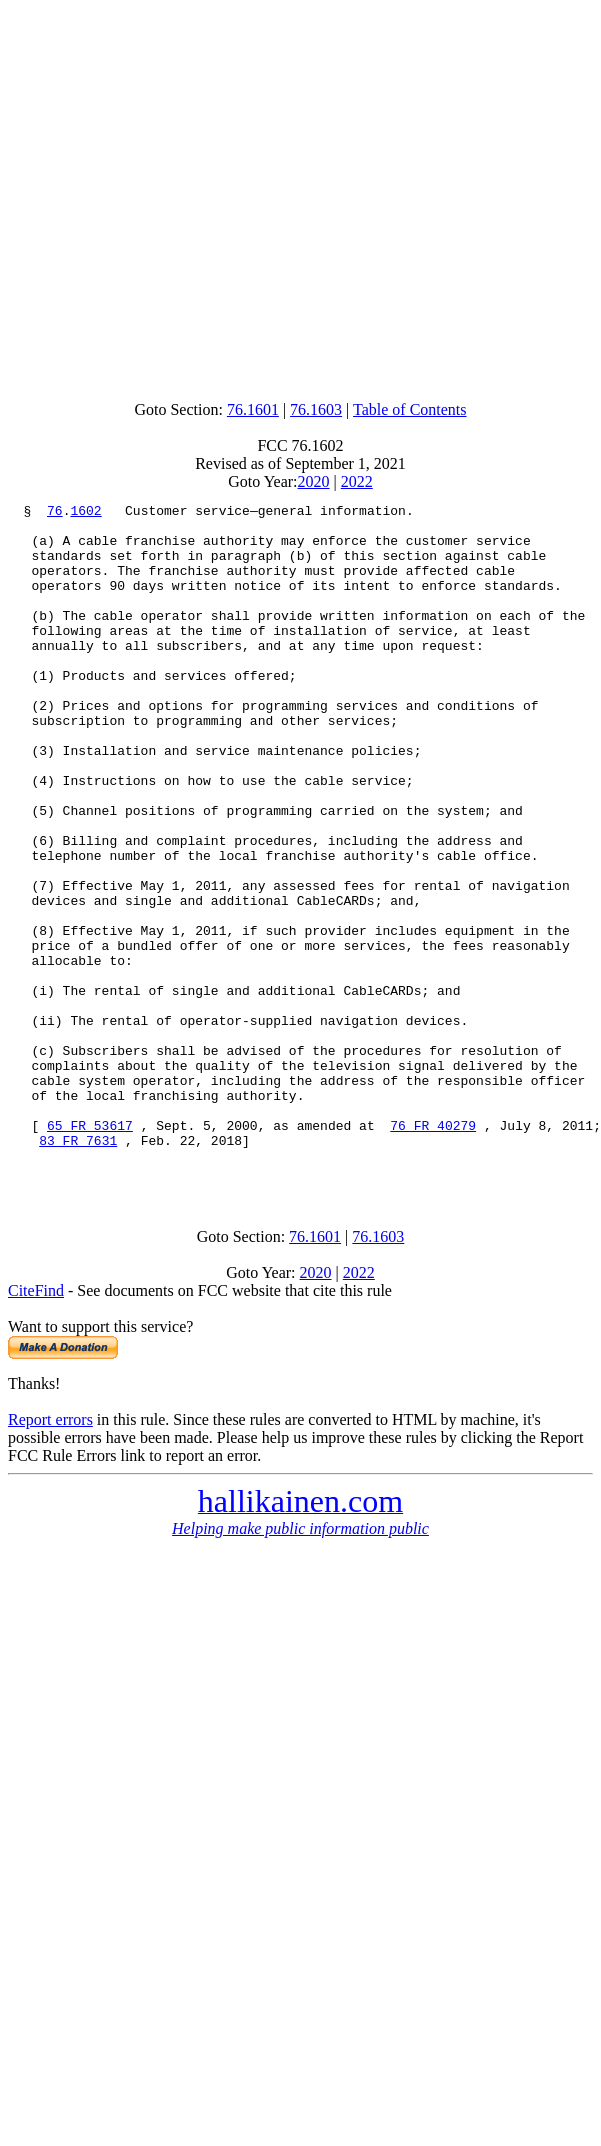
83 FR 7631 (78, 1269)
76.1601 (253, 409)
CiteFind (36, 1425)
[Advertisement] (296, 195)
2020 (314, 481)
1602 (85, 513)
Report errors (50, 1554)
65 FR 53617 (90, 1251)
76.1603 (316, 409)
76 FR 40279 (433, 1251)
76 (55, 513)
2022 (357, 481)
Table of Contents (410, 409)
